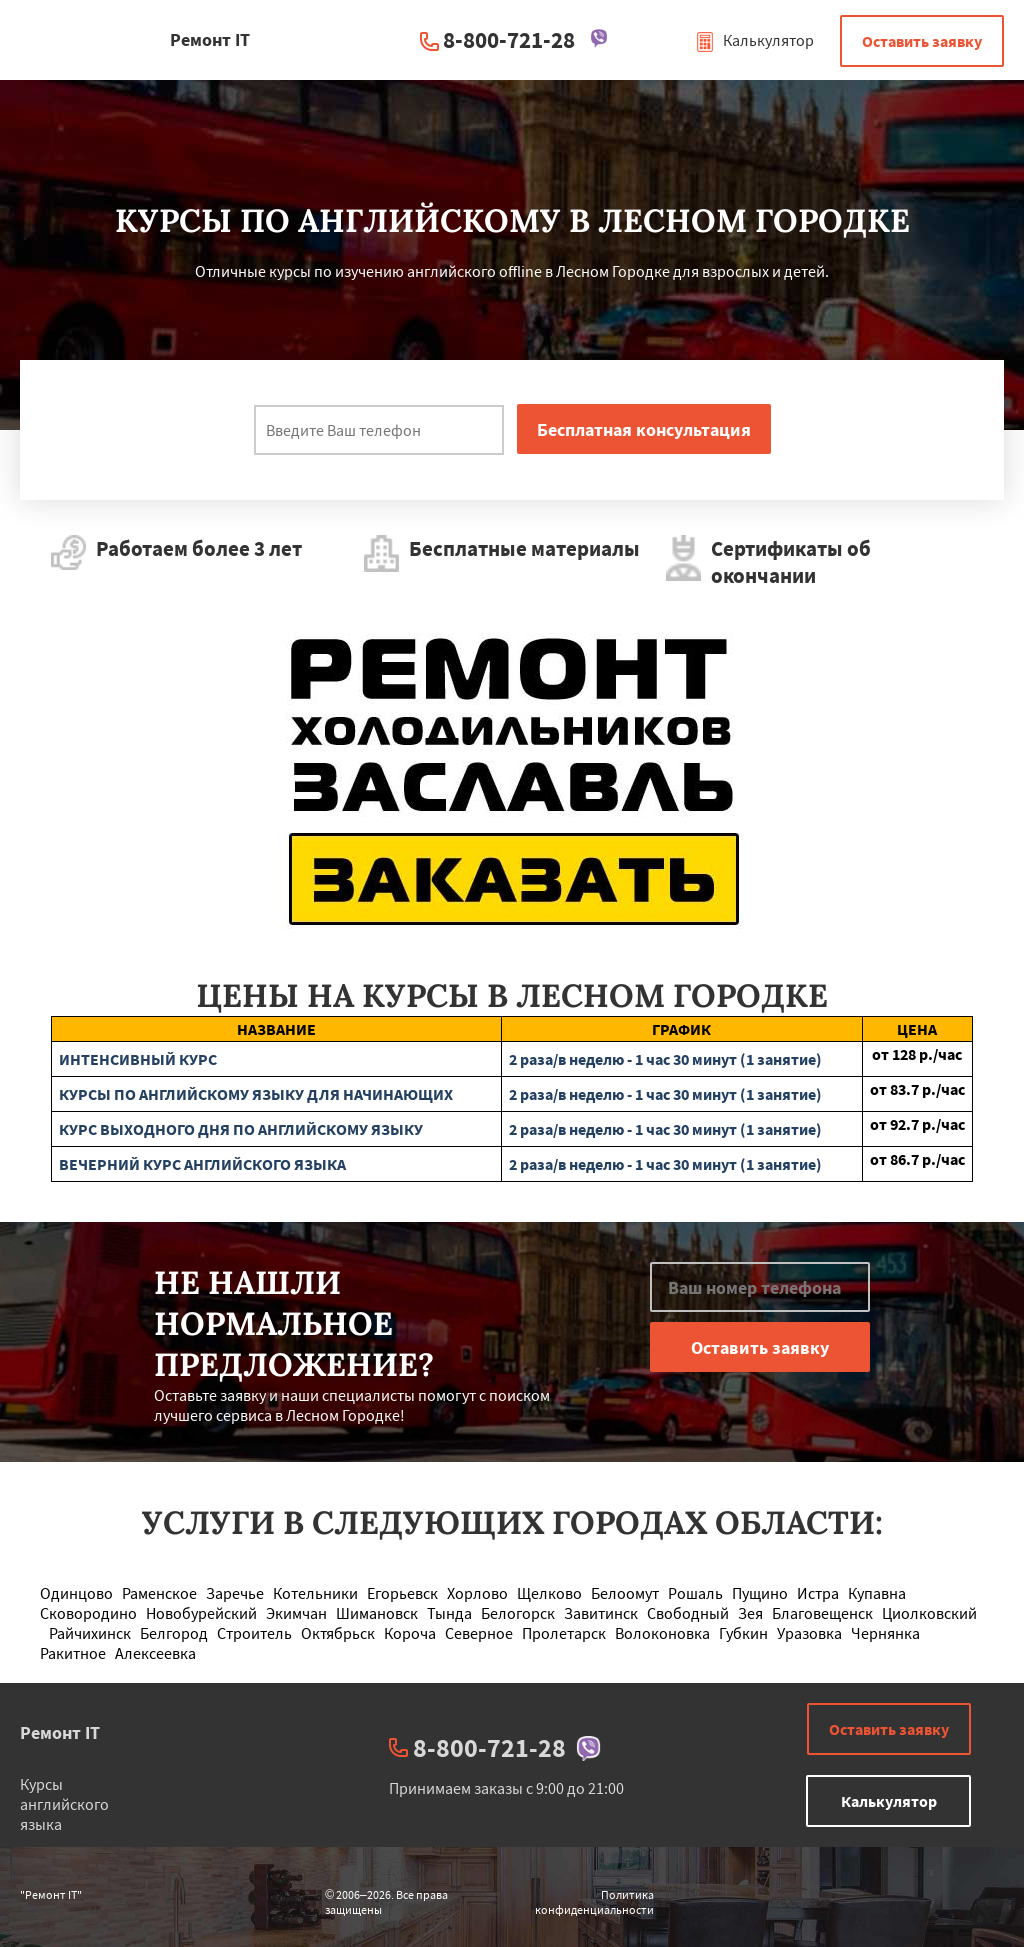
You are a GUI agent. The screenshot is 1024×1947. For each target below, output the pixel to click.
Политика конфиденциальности (594, 1902)
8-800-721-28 (509, 39)
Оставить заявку (922, 41)
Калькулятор (754, 40)
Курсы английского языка (64, 1804)
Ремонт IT (60, 1732)
